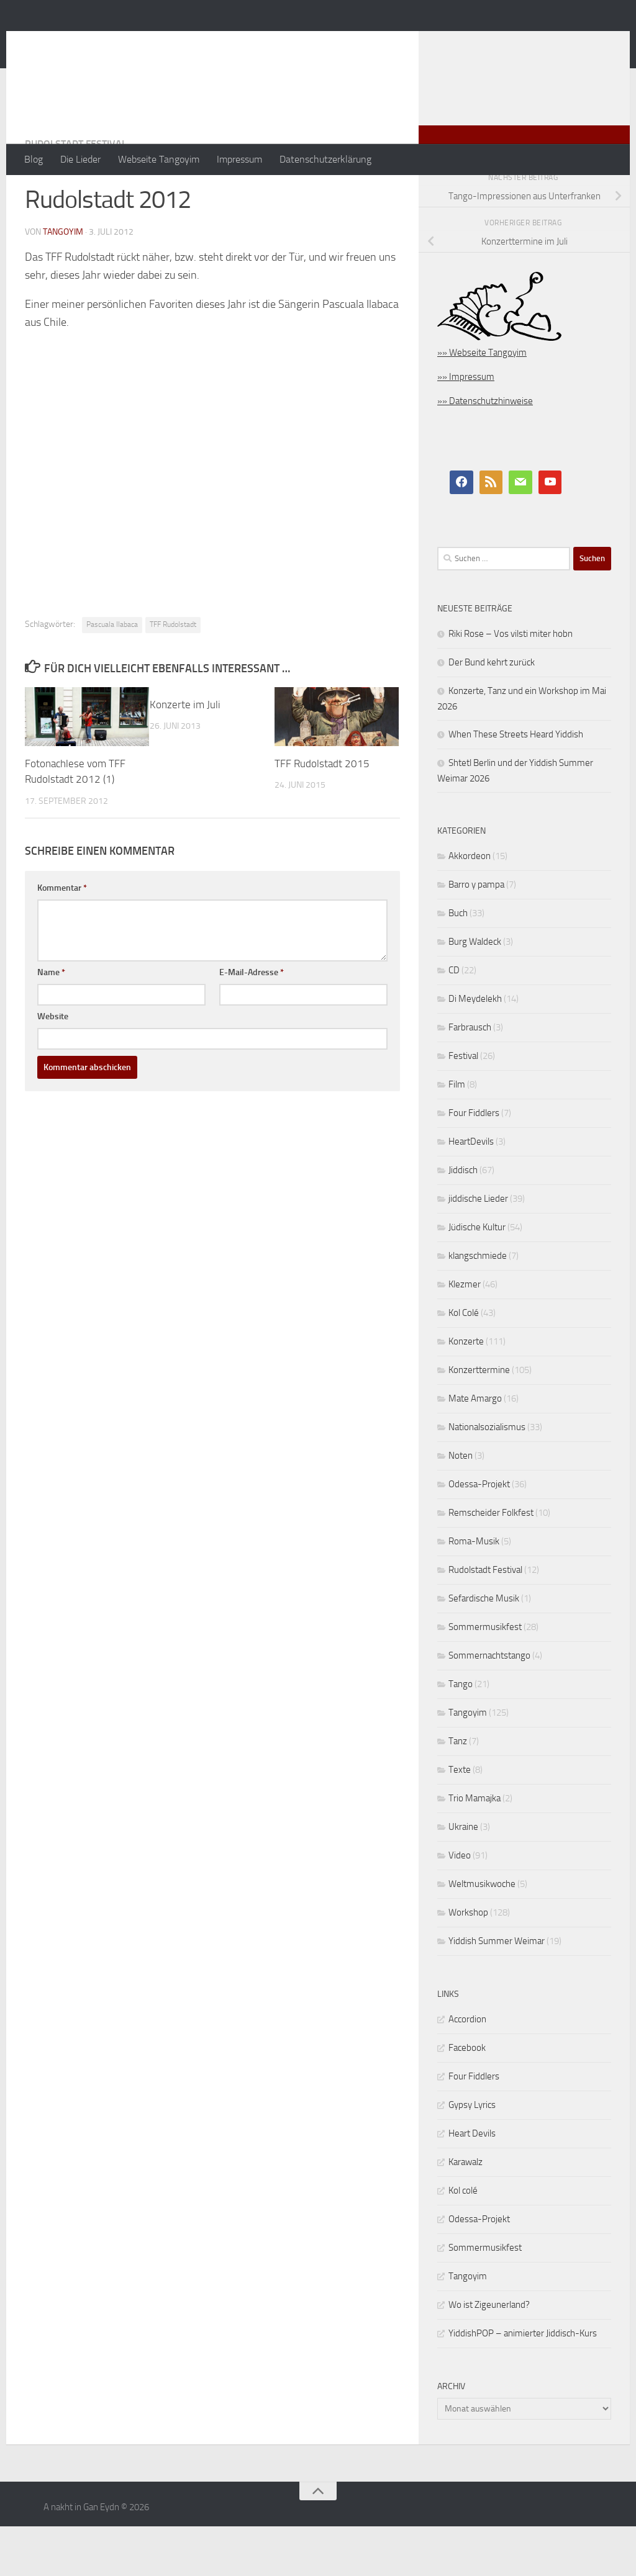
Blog (33, 159)
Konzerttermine (479, 1419)
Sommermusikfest (485, 1676)
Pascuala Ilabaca (112, 674)
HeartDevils (471, 1191)
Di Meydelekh (475, 1048)
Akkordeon (469, 905)
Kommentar (62, 937)
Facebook (467, 2097)
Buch (458, 962)
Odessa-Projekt (479, 1533)
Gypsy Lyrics (472, 2154)
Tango (460, 1733)
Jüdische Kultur (477, 1276)
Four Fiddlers (473, 1162)
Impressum (239, 159)
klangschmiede (477, 1305)
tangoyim (63, 281)
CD (454, 1019)
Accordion (467, 2068)
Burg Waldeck (474, 991)
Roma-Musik (473, 1590)
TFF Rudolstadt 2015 (322, 813)
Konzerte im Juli (185, 754)
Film (456, 1134)
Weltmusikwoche (482, 1933)
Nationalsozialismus (486, 1476)
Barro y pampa (476, 934)
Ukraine (463, 1876)
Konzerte (466, 1391)
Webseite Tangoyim (158, 159)
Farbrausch (469, 1077)
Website (52, 1066)
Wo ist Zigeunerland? (489, 2354)
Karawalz (465, 2211)
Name (51, 1022)
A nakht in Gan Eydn (133, 42)
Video (459, 1905)
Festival (463, 1105)
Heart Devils (472, 2183)
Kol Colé (463, 1362)
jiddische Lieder (478, 1248)
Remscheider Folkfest (491, 1562)
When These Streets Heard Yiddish (515, 784)
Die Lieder (80, 159)
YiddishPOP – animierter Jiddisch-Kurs (522, 2383)
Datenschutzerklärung (325, 159)
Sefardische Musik (483, 1648)
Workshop (468, 1962)
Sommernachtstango (489, 1705)
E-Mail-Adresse (251, 1022)
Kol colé (463, 2240)
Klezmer (464, 1334)
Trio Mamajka (474, 1847)
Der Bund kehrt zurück (491, 712)
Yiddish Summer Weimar (496, 1990)
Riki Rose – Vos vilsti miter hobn (510, 683)
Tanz (457, 1790)
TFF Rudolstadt (173, 674)
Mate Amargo (475, 1448)
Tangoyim (467, 1762)
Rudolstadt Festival (76, 193)
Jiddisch (463, 1219)
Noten (460, 1505)
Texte (459, 1819)
